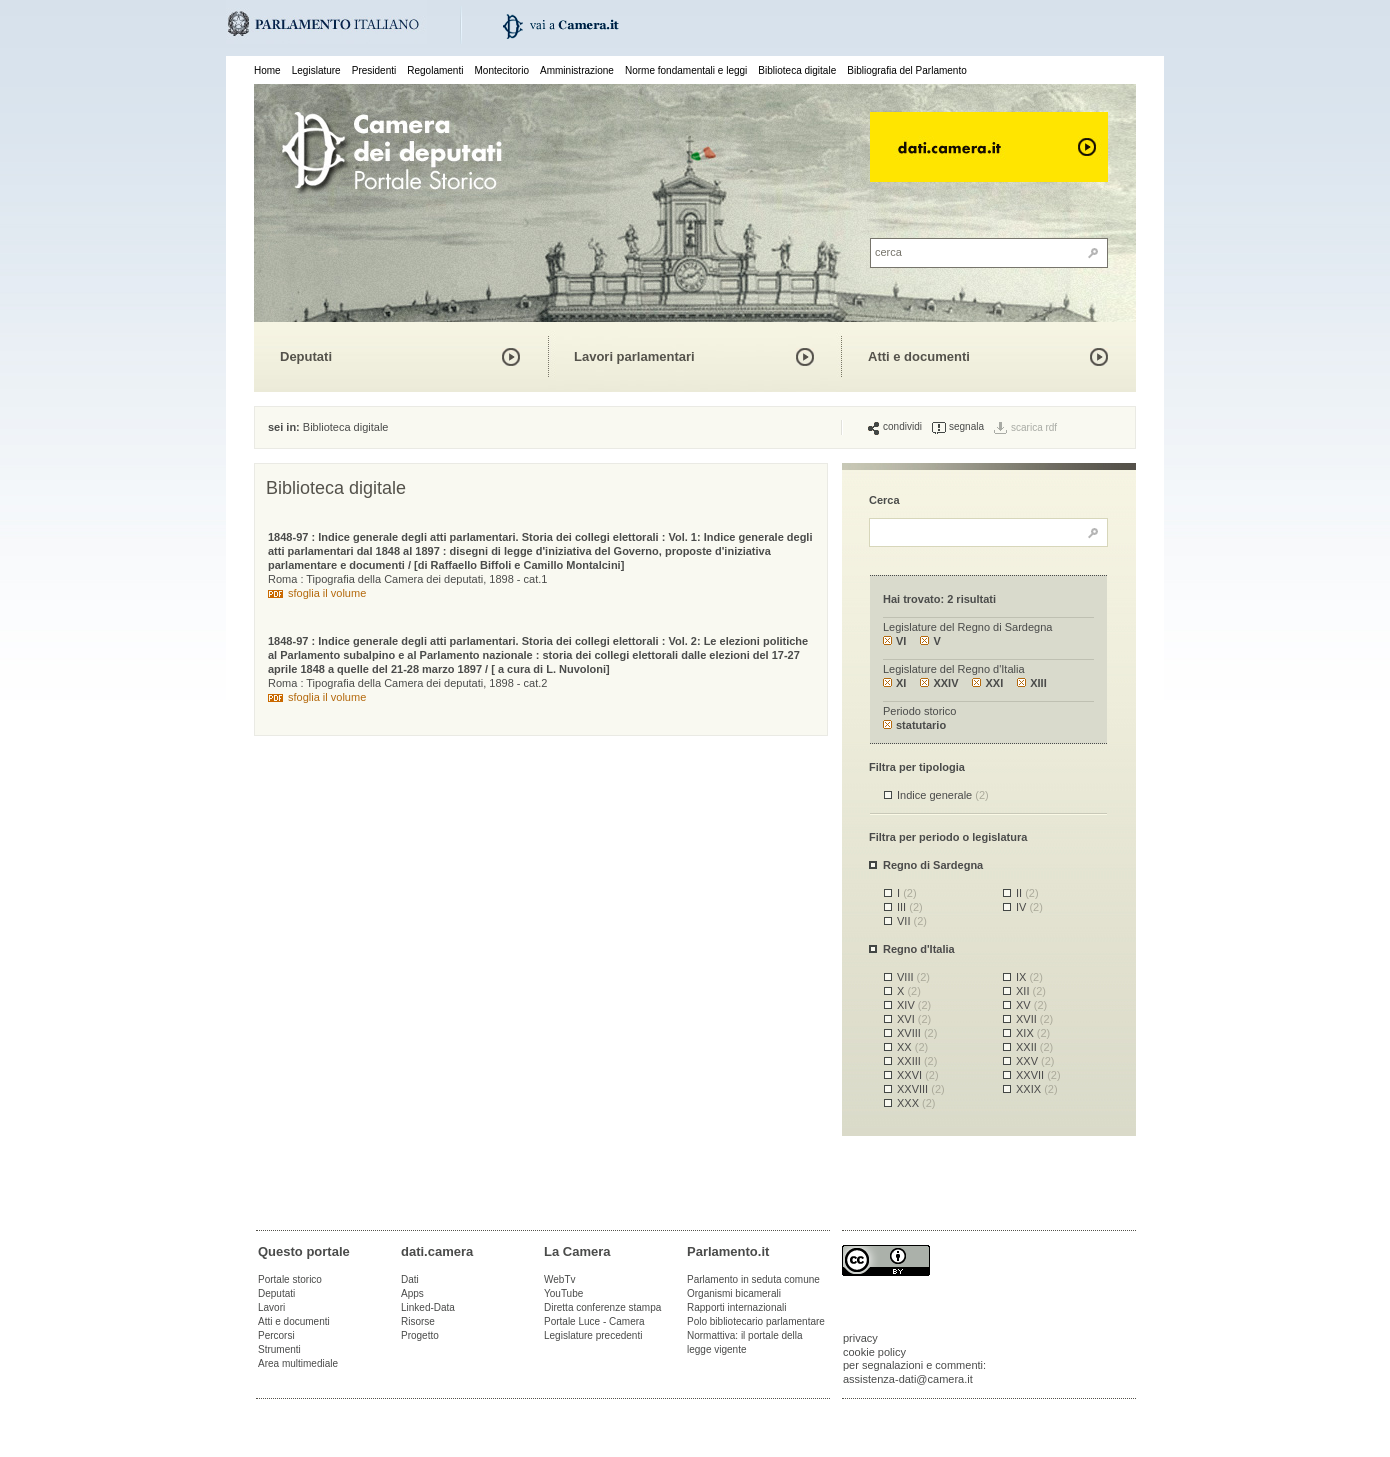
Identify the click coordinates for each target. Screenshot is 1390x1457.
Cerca (884, 500)
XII (1031, 991)
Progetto (420, 1335)
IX (1029, 977)
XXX (916, 1103)
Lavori (271, 1307)
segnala (958, 427)
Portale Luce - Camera (594, 1321)
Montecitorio (501, 70)
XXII (1034, 1047)
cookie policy (874, 1352)
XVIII (917, 1033)
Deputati (306, 356)
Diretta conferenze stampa (602, 1307)
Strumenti (279, 1349)
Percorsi (276, 1335)
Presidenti (374, 70)
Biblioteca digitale (797, 70)
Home (267, 70)
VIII (913, 977)
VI (894, 641)
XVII (1034, 1019)
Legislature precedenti (593, 1335)
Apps (412, 1293)
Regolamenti (435, 70)
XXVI (918, 1075)
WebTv (560, 1279)
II (1027, 893)
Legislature (316, 70)
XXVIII (921, 1089)
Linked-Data (428, 1307)
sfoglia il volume (327, 593)
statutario (914, 725)
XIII (1032, 683)
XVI (914, 1019)
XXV (1035, 1061)
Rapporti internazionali (737, 1307)
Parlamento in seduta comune (753, 1279)
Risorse (418, 1321)
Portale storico (290, 1279)
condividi (895, 427)
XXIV (939, 683)
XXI (987, 683)
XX (912, 1047)
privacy (860, 1338)
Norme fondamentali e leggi (686, 70)
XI (894, 683)
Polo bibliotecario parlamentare (756, 1321)
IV (1029, 907)
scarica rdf (1034, 427)
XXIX (1037, 1089)
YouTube (563, 1293)
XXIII (917, 1061)
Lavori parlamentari (634, 356)
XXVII (1038, 1075)
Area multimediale (298, 1363)
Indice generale (943, 795)
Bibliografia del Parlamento (907, 70)
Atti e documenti (919, 356)
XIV (914, 1005)
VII (912, 921)
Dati (410, 1279)
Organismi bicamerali (734, 1293)
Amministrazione (577, 70)
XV (1031, 1005)
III (910, 907)
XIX (1033, 1033)
